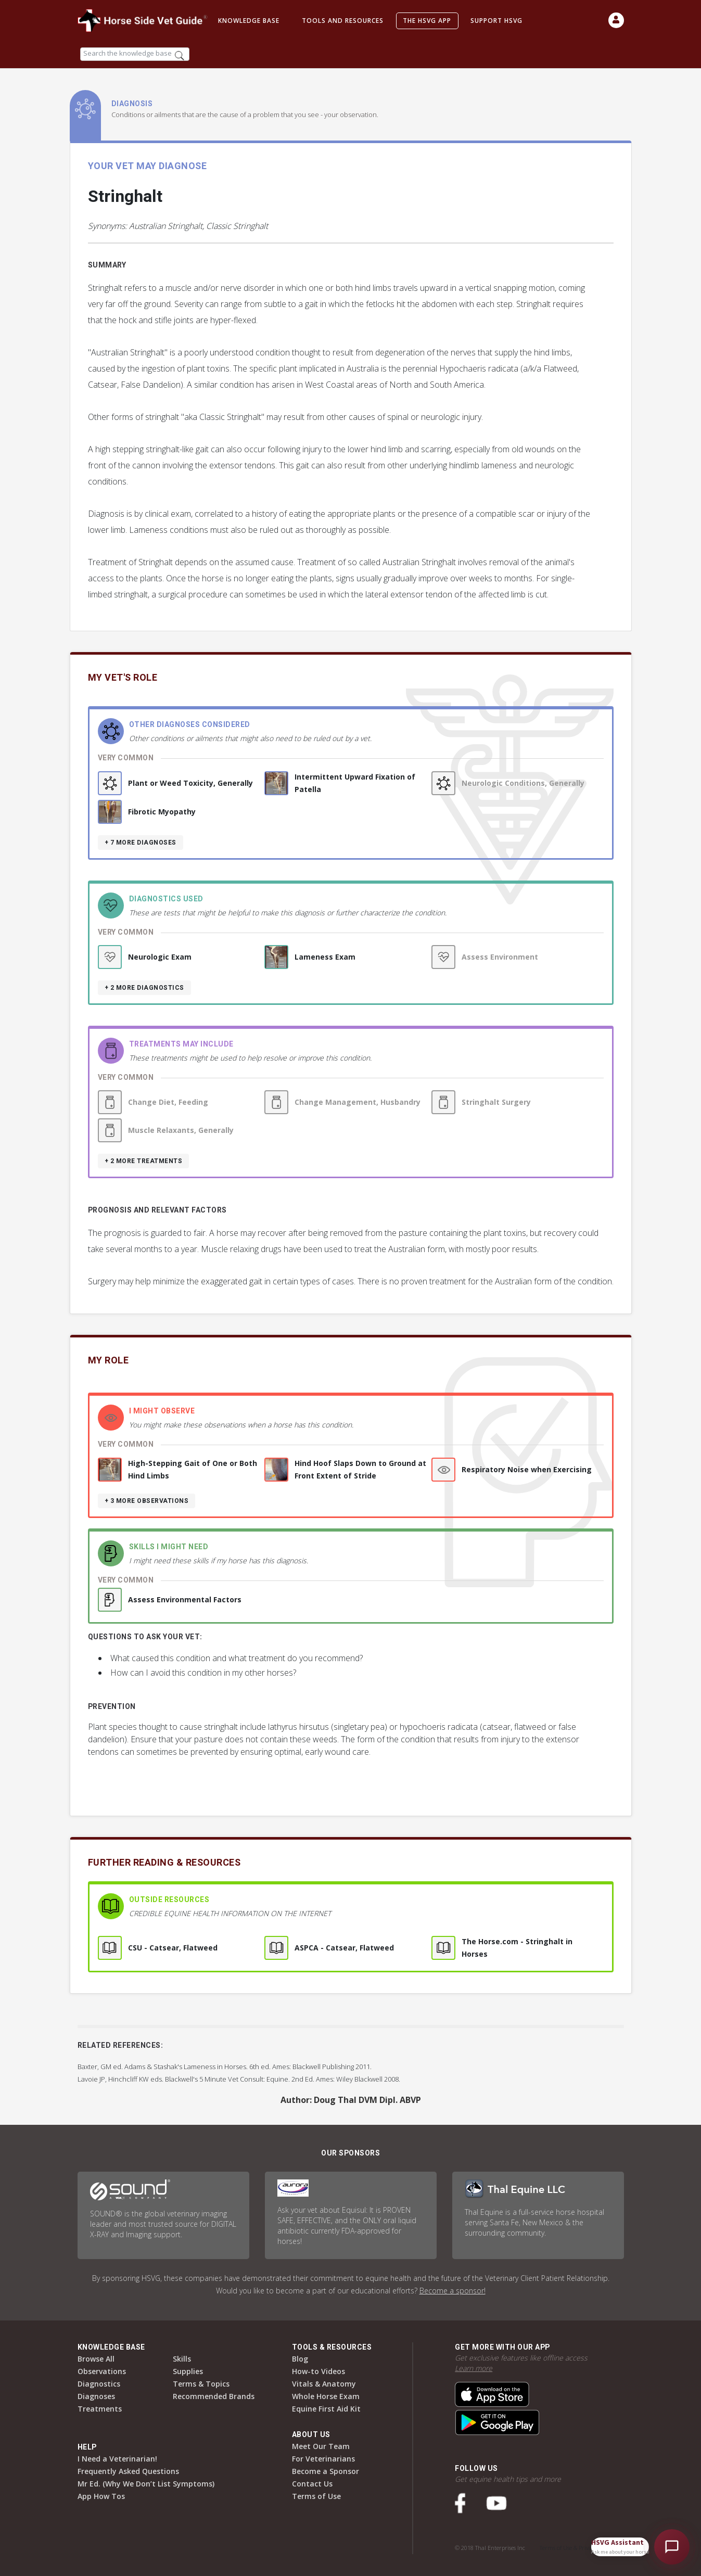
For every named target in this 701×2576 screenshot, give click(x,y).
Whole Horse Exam (326, 2396)
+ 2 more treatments (144, 1161)
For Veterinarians (323, 2459)
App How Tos (101, 2496)
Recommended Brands (213, 2396)
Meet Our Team (321, 2446)
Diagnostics (99, 2384)
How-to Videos (318, 2371)
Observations (102, 2371)
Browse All (96, 2359)
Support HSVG (496, 20)
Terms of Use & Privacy (568, 2548)
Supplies (188, 2371)
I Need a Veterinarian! (117, 2459)
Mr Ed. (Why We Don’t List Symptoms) (146, 2484)
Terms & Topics (201, 2384)
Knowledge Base (248, 20)
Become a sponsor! (452, 2291)
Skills (182, 2359)
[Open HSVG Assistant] (672, 2547)
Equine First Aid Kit (326, 2409)
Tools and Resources (343, 20)
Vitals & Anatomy (324, 2384)
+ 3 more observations (147, 1501)
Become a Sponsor (325, 2471)
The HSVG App (427, 20)
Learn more (473, 2368)
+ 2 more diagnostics (144, 987)
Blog (300, 2359)
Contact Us (312, 2484)
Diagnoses (96, 2396)
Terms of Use (316, 2496)
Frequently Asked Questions (128, 2471)
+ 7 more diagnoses (140, 842)
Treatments (100, 2409)
